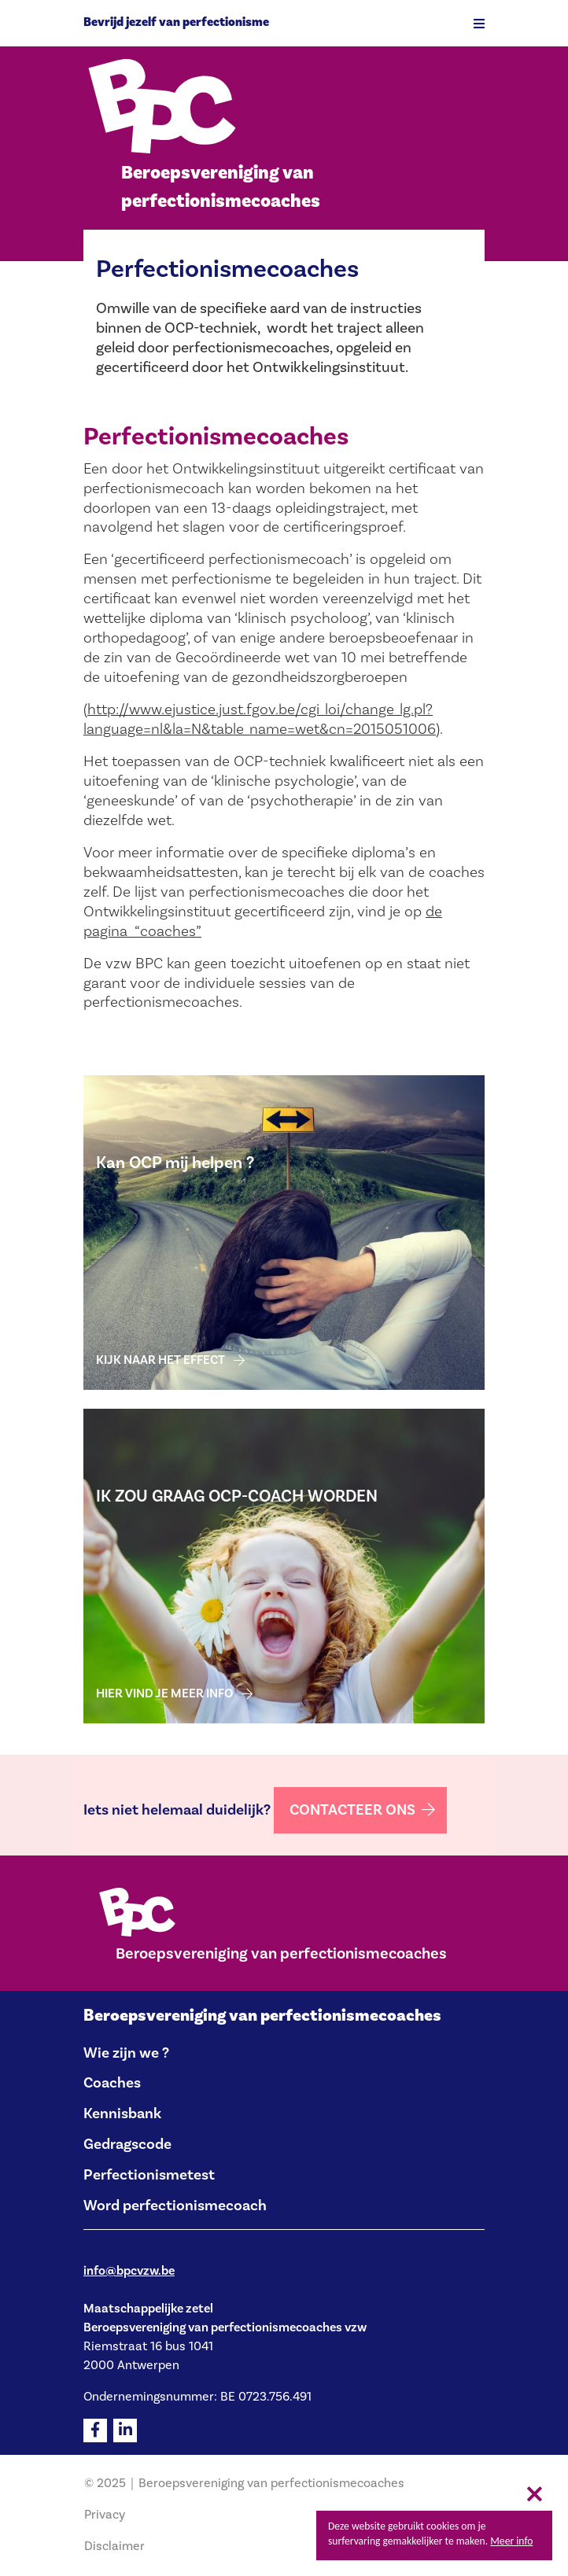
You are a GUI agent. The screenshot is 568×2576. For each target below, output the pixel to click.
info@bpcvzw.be (129, 2271)
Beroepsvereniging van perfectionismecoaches (262, 2015)
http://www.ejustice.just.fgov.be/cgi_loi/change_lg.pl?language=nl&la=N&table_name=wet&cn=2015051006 (259, 719)
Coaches (112, 2082)
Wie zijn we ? (126, 2052)
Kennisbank (122, 2113)
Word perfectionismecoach (175, 2205)
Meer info (511, 2541)
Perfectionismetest (149, 2174)
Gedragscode (127, 2144)
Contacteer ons (352, 1809)
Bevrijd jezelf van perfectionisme (176, 22)
